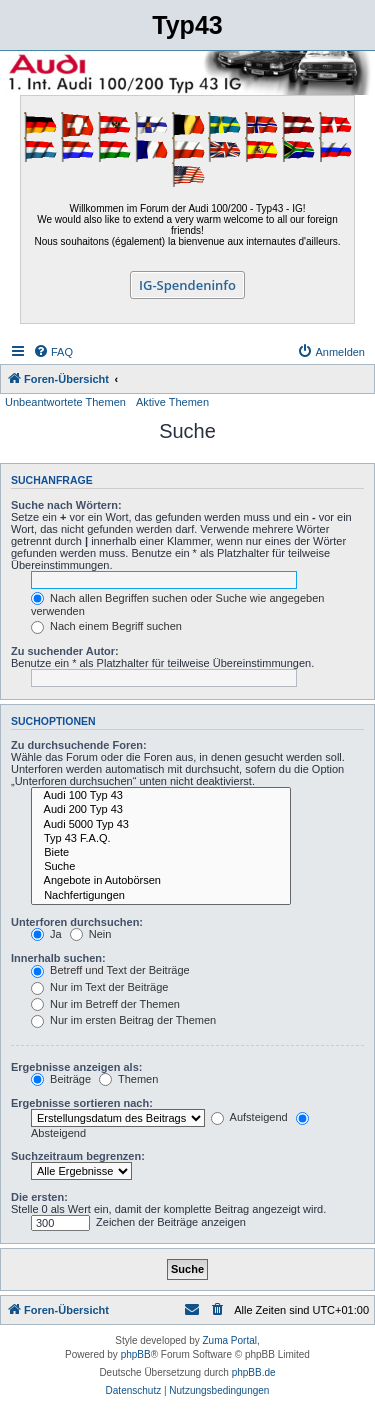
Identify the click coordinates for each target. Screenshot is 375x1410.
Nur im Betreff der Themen (105, 1004)
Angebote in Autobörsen (161, 881)
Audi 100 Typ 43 (161, 796)
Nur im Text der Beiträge (99, 987)
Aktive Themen (172, 402)
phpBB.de (254, 1372)
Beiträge (61, 1079)
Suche (161, 867)
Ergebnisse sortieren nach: (82, 1103)
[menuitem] (53, 352)
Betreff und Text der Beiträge (110, 970)
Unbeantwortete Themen (65, 402)
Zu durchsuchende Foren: (79, 745)
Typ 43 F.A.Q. (161, 839)
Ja (46, 934)
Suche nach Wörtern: (66, 505)
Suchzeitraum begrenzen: (78, 1156)
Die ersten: (39, 1197)
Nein (91, 934)
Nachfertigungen (161, 896)
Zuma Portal (230, 1340)
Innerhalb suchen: (58, 958)
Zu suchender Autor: (65, 651)
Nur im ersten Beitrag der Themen (123, 1020)
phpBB (136, 1354)
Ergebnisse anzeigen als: (76, 1067)
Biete (161, 853)
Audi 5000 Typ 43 (161, 825)
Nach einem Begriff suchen (106, 626)
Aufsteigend (249, 1117)
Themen (128, 1079)
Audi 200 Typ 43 (161, 810)
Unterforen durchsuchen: (77, 922)
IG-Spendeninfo (187, 285)
